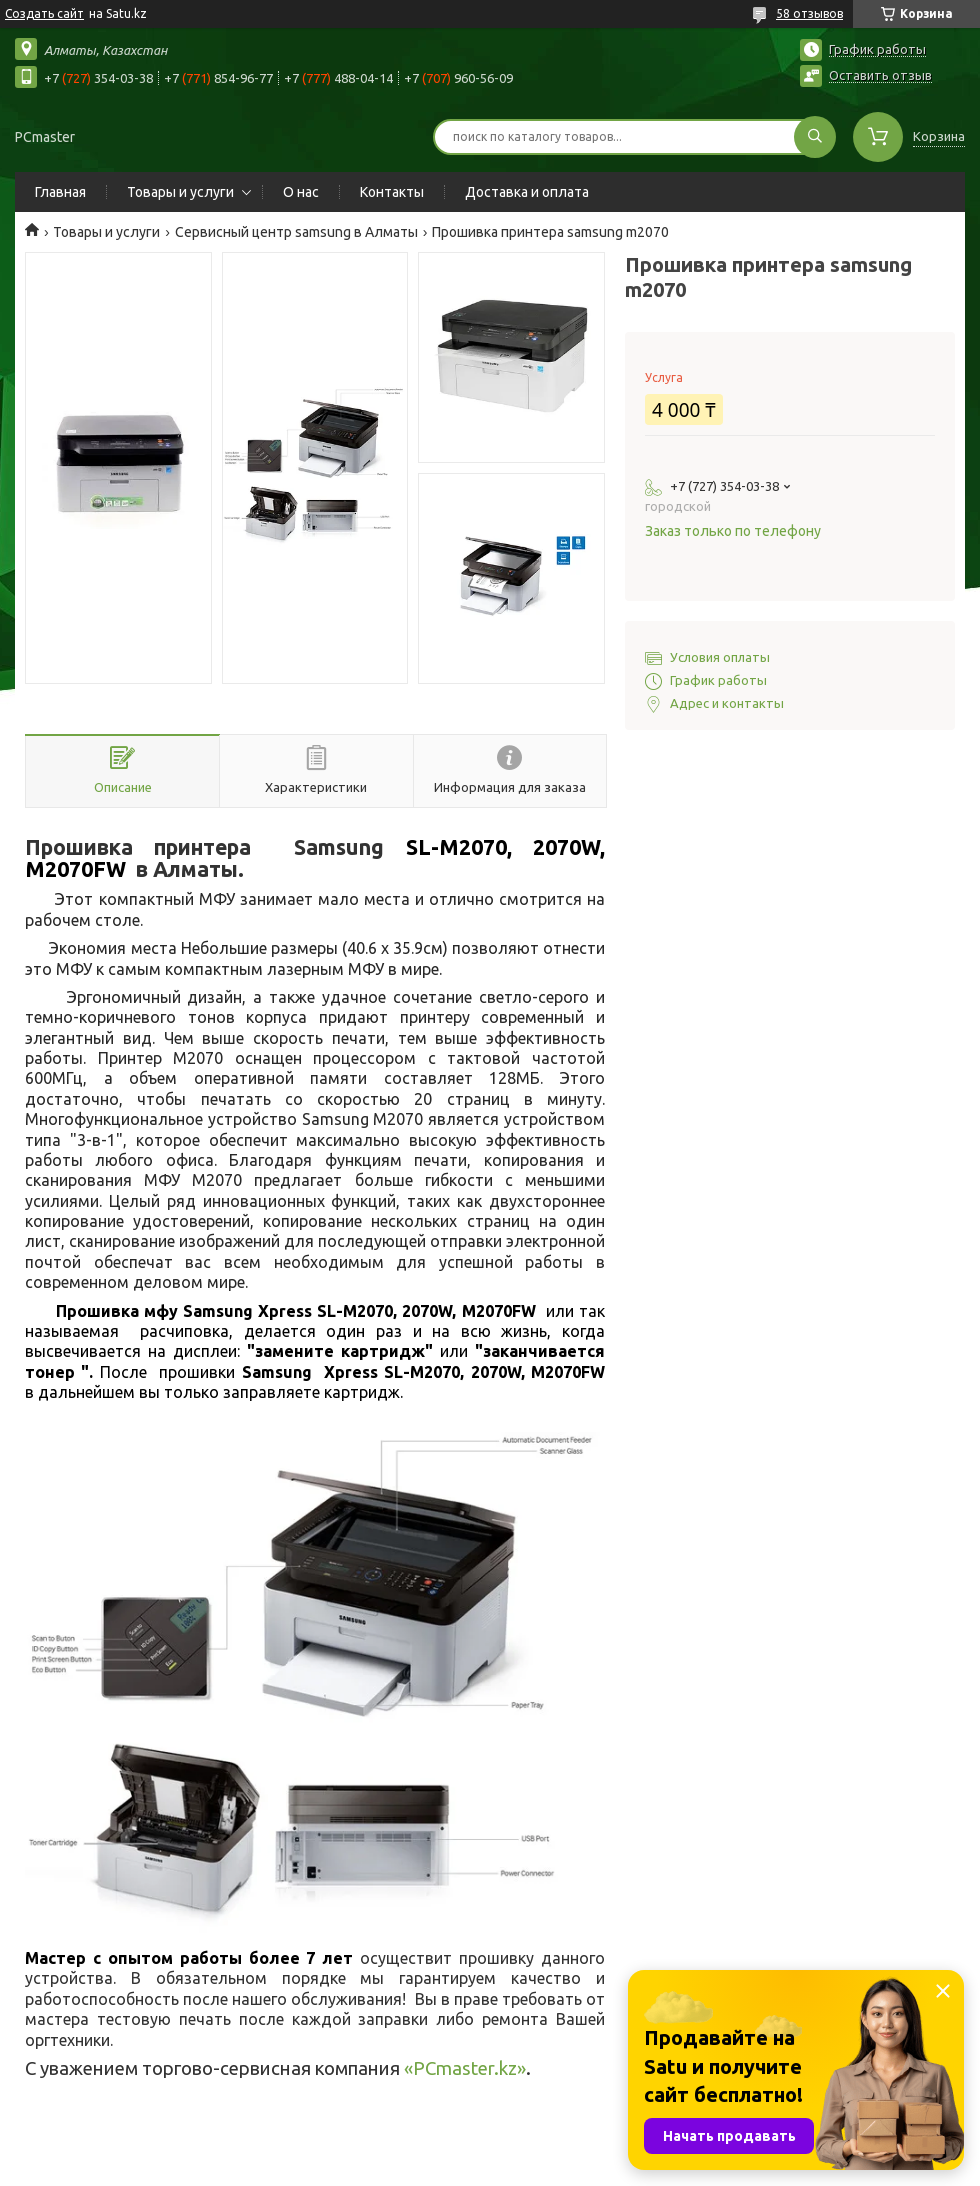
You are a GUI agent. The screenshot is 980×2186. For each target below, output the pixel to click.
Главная (60, 192)
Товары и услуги (180, 192)
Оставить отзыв (880, 75)
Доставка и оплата (527, 192)
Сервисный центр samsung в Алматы (296, 232)
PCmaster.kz (465, 2068)
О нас (301, 192)
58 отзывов (809, 13)
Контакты (392, 192)
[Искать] (815, 137)
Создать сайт (44, 13)
